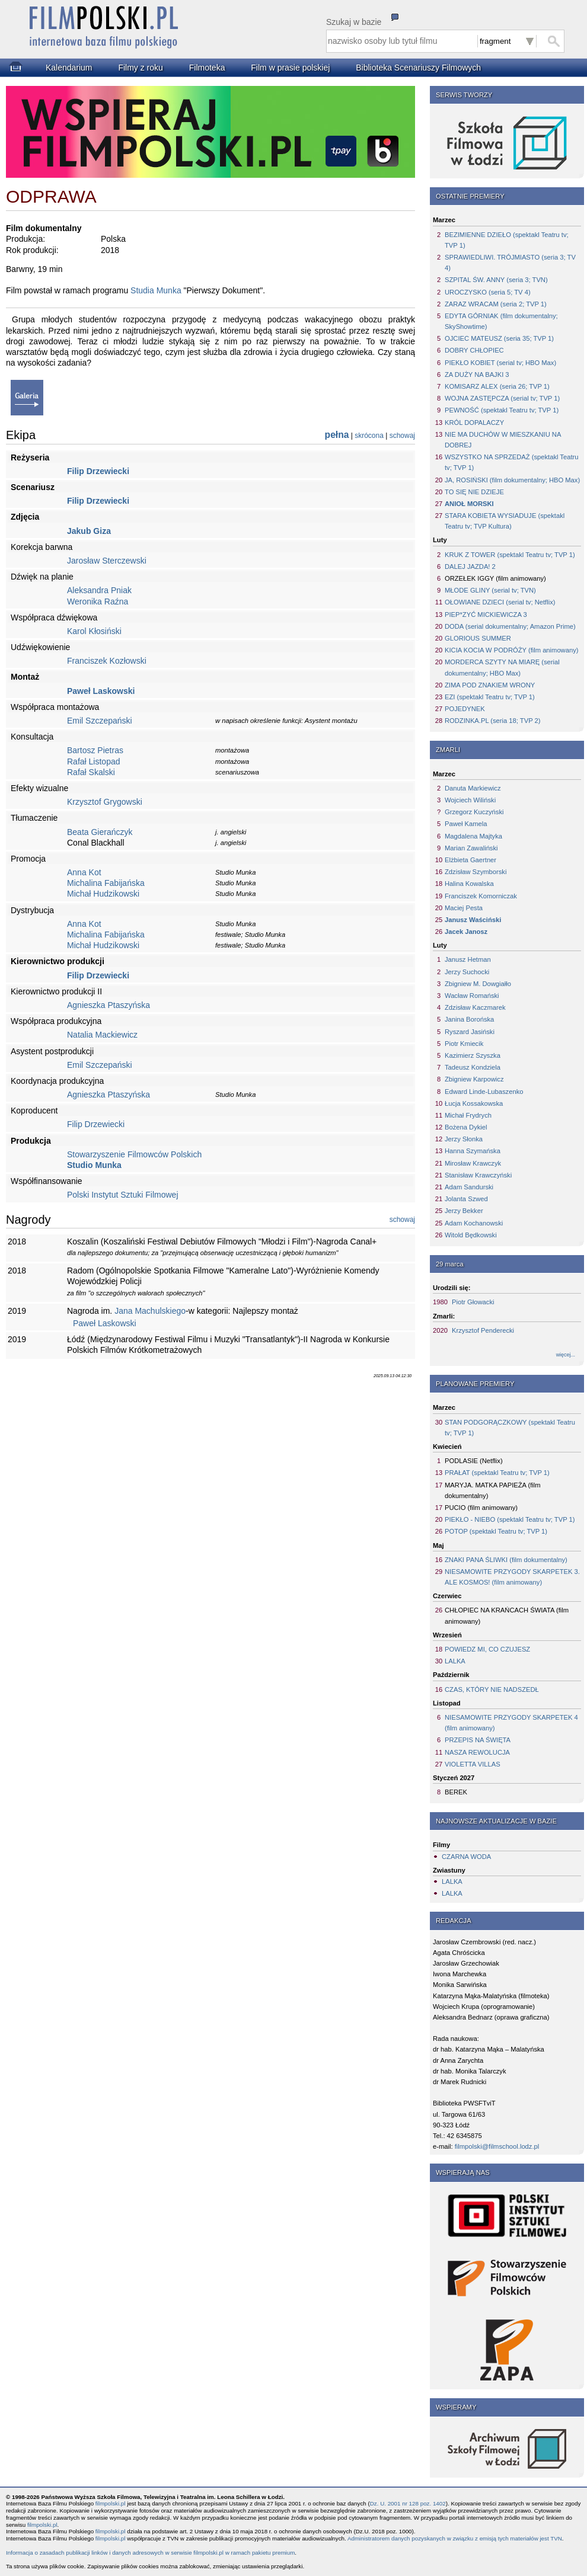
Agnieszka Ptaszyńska (108, 1005)
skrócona (369, 435)
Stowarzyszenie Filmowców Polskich (134, 1154)
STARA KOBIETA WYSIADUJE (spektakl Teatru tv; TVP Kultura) (504, 521)
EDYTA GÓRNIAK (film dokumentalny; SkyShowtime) (501, 321)
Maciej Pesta (464, 907)
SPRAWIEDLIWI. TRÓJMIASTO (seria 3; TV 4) (510, 262)
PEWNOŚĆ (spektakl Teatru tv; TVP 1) (502, 410)
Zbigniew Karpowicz (474, 1079)
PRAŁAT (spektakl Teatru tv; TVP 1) (497, 1472)
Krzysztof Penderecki (483, 1330)
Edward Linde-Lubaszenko (484, 1091)
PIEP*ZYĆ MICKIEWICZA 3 (486, 614)
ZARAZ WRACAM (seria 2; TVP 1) (496, 304)
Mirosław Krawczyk (473, 1163)
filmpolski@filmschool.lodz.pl (497, 2146)
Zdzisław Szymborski (475, 871)
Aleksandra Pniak (99, 590)
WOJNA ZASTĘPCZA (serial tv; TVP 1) (502, 398)
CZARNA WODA (466, 1856)
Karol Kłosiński (94, 631)
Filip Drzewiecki (98, 471)
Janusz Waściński (473, 919)
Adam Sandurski (469, 1187)
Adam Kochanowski (474, 1223)
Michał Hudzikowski (103, 893)
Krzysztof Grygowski (104, 802)
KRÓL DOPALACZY (474, 422)
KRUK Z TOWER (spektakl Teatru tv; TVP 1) (510, 554)
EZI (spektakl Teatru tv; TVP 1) (490, 696)
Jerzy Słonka (464, 1139)
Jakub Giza (89, 531)
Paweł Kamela (466, 823)
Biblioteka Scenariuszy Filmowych (418, 67)
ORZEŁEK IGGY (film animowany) (495, 578)
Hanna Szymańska (472, 1150)
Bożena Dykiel (466, 1127)
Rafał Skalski (91, 772)
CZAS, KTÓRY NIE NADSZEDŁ (492, 1689)
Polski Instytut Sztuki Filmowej (122, 1194)
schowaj (402, 435)
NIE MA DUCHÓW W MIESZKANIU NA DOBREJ (503, 440)
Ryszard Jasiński (470, 1031)
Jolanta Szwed (466, 1198)
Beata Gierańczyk (100, 832)
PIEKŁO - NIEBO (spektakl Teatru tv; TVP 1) (510, 1519)
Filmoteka (207, 67)
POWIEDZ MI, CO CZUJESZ (487, 1649)
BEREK (456, 1792)
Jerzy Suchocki (467, 971)
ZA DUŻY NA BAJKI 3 (477, 374)
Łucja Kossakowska (474, 1103)
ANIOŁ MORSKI (469, 503)
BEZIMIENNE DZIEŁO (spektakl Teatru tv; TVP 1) (507, 240)
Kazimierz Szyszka (472, 1055)
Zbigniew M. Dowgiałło (478, 983)
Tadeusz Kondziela (472, 1067)
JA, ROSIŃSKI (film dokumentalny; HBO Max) (512, 480)
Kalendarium (69, 67)
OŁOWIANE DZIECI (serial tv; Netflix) (500, 602)
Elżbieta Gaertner (470, 859)
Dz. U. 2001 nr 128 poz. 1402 (408, 2503)
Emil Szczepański (99, 720)
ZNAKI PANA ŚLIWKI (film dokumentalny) (506, 1559)
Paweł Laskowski (101, 691)
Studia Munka (155, 290)
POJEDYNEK (465, 708)
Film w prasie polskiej (290, 67)
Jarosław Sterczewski (106, 560)
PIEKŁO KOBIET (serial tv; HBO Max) (500, 362)
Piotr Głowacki (473, 1301)
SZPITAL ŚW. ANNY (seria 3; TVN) (496, 279)
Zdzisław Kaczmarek (475, 1007)
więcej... (565, 1355)
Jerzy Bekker (464, 1210)
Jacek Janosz (466, 931)
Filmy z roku (140, 67)
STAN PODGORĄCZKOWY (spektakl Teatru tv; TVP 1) (510, 1427)
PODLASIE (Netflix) (474, 1460)
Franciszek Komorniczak (481, 896)
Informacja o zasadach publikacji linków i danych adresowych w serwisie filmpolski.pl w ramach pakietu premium (150, 2552)
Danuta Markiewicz (473, 788)
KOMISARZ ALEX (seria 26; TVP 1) (497, 386)
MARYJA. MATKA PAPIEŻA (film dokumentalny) (493, 1490)
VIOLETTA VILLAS (472, 1764)
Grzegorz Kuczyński (474, 811)
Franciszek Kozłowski (106, 660)
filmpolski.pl (110, 2503)
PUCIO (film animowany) (481, 1507)
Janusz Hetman (468, 959)
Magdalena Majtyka (473, 836)
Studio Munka (94, 1165)
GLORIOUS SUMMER (478, 638)
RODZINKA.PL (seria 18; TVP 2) (492, 720)
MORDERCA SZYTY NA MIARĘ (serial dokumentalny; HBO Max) (502, 667)
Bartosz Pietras (95, 750)
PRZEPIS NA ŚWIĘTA (478, 1739)
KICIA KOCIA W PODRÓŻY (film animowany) (511, 650)
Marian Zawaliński (471, 848)
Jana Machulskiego (150, 1311)
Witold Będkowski (471, 1235)
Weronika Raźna (97, 601)
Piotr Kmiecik (464, 1043)
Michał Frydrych (468, 1115)
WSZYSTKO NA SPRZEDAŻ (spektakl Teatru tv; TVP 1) (511, 462)
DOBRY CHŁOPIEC (474, 350)
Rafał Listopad (93, 761)
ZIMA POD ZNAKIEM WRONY (490, 685)
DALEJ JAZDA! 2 (470, 566)
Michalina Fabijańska (106, 883)
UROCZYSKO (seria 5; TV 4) (488, 292)
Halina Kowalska (469, 883)
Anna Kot (84, 872)
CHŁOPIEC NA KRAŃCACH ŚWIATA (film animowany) (507, 1615)
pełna (337, 435)
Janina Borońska (469, 1019)
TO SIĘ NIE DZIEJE (474, 491)
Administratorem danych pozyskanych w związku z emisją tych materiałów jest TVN (454, 2538)
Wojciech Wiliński (470, 800)
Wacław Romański (472, 995)
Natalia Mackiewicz (102, 1034)
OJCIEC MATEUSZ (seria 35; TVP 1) (499, 338)
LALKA (455, 1661)
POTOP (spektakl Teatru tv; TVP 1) (496, 1531)
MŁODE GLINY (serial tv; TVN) (490, 590)
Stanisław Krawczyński (478, 1175)
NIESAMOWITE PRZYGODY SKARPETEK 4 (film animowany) (511, 1723)
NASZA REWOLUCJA (477, 1752)
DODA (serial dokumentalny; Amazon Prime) (510, 626)
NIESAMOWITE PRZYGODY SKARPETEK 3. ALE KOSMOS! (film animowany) (512, 1577)
